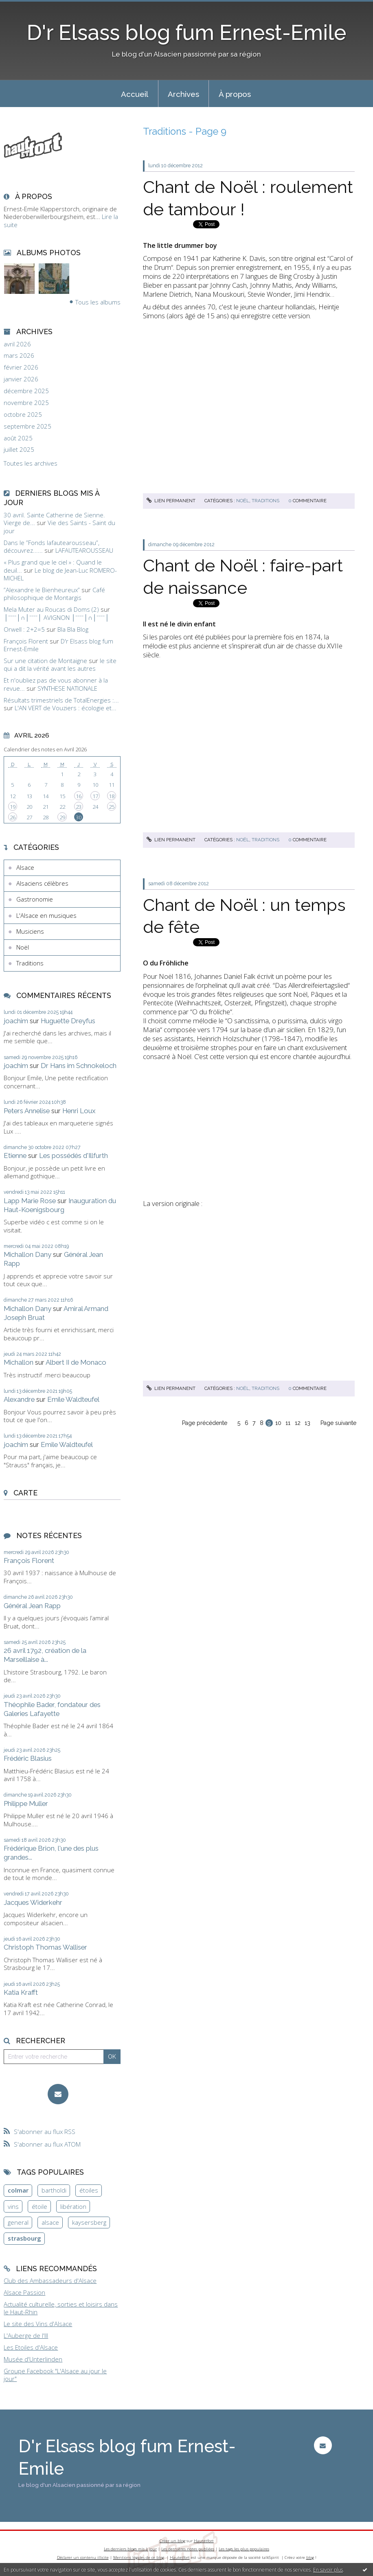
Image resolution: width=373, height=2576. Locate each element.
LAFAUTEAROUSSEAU (84, 550)
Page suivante (338, 1423)
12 (298, 1423)
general (18, 2222)
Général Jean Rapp (32, 1606)
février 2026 (21, 367)
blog (310, 2557)
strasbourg (24, 2238)
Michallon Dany (27, 1254)
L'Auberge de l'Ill (26, 2335)
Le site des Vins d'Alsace (38, 2324)
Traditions (30, 963)
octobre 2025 (23, 414)
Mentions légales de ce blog (138, 2557)
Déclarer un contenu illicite (83, 2557)
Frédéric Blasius (28, 1758)
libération (73, 2206)
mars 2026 (19, 355)
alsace (50, 2222)
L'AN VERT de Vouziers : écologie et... (65, 708)
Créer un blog (172, 2540)
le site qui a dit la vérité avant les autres (60, 665)
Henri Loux (79, 1111)
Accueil (134, 94)
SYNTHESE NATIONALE (67, 688)
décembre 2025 (26, 391)
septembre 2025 (27, 426)
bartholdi (54, 2190)
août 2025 (18, 438)
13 (307, 1423)
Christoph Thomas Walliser (45, 1947)
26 (12, 817)
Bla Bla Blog (72, 629)
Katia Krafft (21, 1992)
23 (78, 806)
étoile (39, 2206)
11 (287, 1423)
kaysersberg (89, 2222)
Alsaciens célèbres (42, 883)
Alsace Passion (24, 2292)
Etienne (15, 1155)
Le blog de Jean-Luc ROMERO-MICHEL (60, 574)
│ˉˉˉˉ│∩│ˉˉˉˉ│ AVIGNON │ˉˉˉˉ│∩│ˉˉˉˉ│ (56, 617)
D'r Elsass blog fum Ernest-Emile (186, 32)
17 (95, 796)
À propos (235, 94)
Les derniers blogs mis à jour (130, 2549)
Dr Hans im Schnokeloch (78, 1065)
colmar (18, 2190)
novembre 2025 (26, 403)
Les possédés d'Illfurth (73, 1155)
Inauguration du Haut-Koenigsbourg (60, 1205)
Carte (25, 1492)
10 (278, 1423)
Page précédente (204, 1423)
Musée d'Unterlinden (33, 2359)
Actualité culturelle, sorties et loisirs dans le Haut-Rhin (61, 2308)
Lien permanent (171, 500)
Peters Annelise (27, 1111)
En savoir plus (328, 2569)
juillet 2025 (19, 449)
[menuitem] (135, 93)
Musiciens (30, 931)
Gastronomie (34, 899)
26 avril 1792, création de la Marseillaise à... (45, 1654)
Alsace (25, 867)
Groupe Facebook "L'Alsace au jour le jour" (55, 2375)
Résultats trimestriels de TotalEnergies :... (61, 700)
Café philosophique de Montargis (54, 594)
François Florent (26, 641)
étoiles (88, 2190)
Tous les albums (98, 302)
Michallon (18, 1362)
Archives (183, 94)
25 (111, 806)
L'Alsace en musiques (46, 915)
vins (13, 2206)
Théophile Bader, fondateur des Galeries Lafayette (52, 1709)
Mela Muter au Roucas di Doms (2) (51, 609)
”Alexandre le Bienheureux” (42, 590)
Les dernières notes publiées (187, 2549)
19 (12, 806)
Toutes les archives (30, 463)
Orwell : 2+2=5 (24, 629)
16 (78, 796)
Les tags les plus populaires (244, 2549)
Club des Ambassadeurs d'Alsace (50, 2280)
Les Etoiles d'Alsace (31, 2347)
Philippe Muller (26, 1803)
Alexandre (19, 1399)
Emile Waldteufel (73, 1399)
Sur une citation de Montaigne (45, 661)
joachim (16, 1021)
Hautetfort (204, 2540)
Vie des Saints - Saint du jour (59, 527)
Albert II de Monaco (76, 1362)
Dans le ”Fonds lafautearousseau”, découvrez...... (51, 546)
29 (62, 817)
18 (111, 796)
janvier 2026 (21, 379)
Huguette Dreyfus (68, 1021)
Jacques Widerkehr (33, 1902)
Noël (22, 947)
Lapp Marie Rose (30, 1201)
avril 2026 (17, 344)
